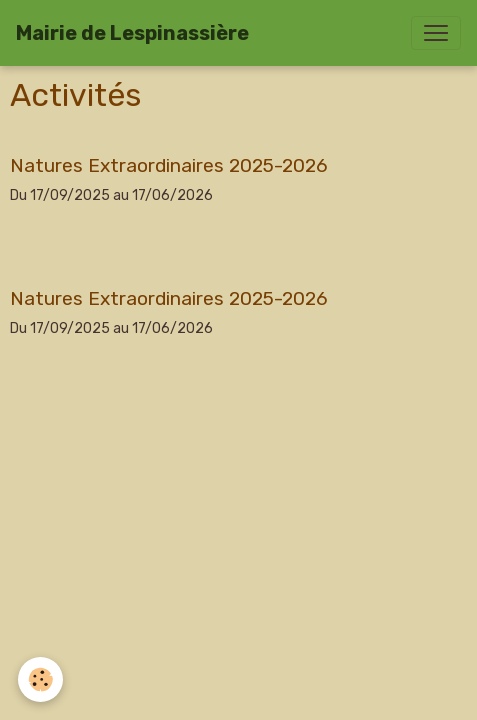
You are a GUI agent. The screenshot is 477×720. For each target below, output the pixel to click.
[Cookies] (40, 679)
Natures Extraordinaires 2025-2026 (169, 165)
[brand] (132, 33)
